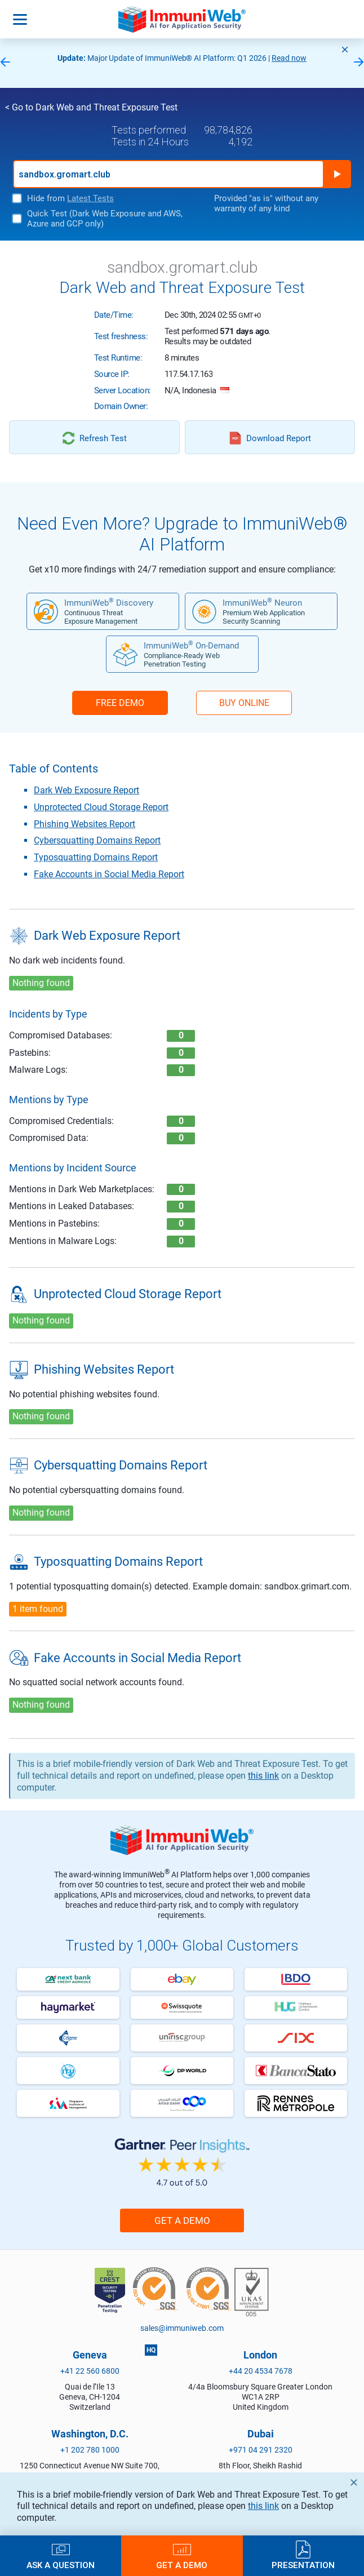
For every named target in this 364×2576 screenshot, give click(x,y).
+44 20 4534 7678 (260, 2370)
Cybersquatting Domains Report (97, 840)
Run (337, 174)
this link (263, 2506)
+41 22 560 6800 (89, 2370)
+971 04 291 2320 (260, 2449)
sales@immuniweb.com (182, 2328)
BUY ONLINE (244, 703)
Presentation (303, 2565)
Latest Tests (90, 198)
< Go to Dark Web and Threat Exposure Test (91, 107)
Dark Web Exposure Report (86, 790)
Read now (289, 58)
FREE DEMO (120, 703)
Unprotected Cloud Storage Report (101, 807)
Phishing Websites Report (84, 824)
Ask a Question (60, 2565)
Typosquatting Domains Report (96, 857)
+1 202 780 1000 (89, 2449)
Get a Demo (182, 2220)
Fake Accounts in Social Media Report (109, 874)
